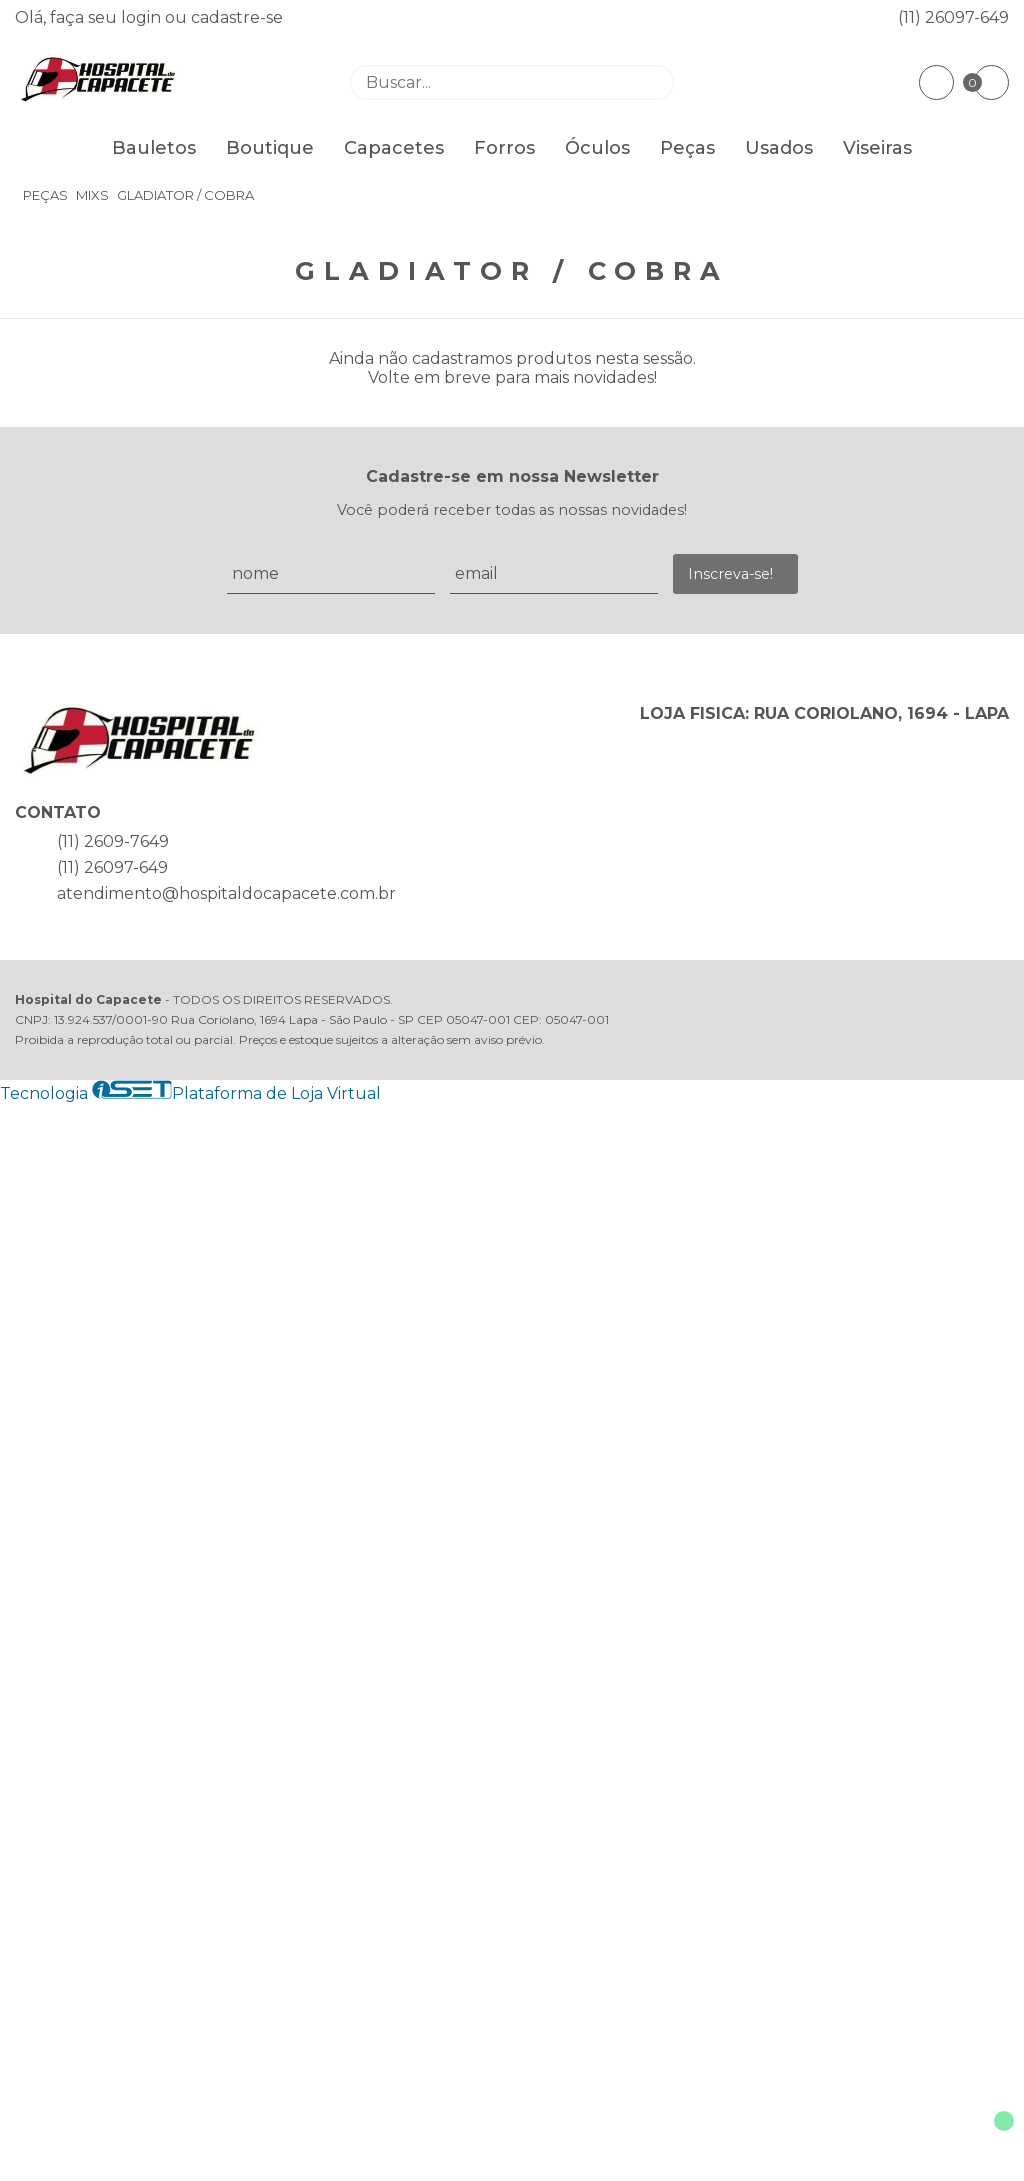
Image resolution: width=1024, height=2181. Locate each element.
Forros (504, 148)
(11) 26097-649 (953, 17)
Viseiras (877, 148)
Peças (687, 148)
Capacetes (394, 148)
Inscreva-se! (730, 574)
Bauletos (154, 148)
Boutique (270, 148)
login (143, 17)
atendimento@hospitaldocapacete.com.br (226, 893)
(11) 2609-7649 (113, 841)
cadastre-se (237, 17)
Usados (779, 148)
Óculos (597, 148)
